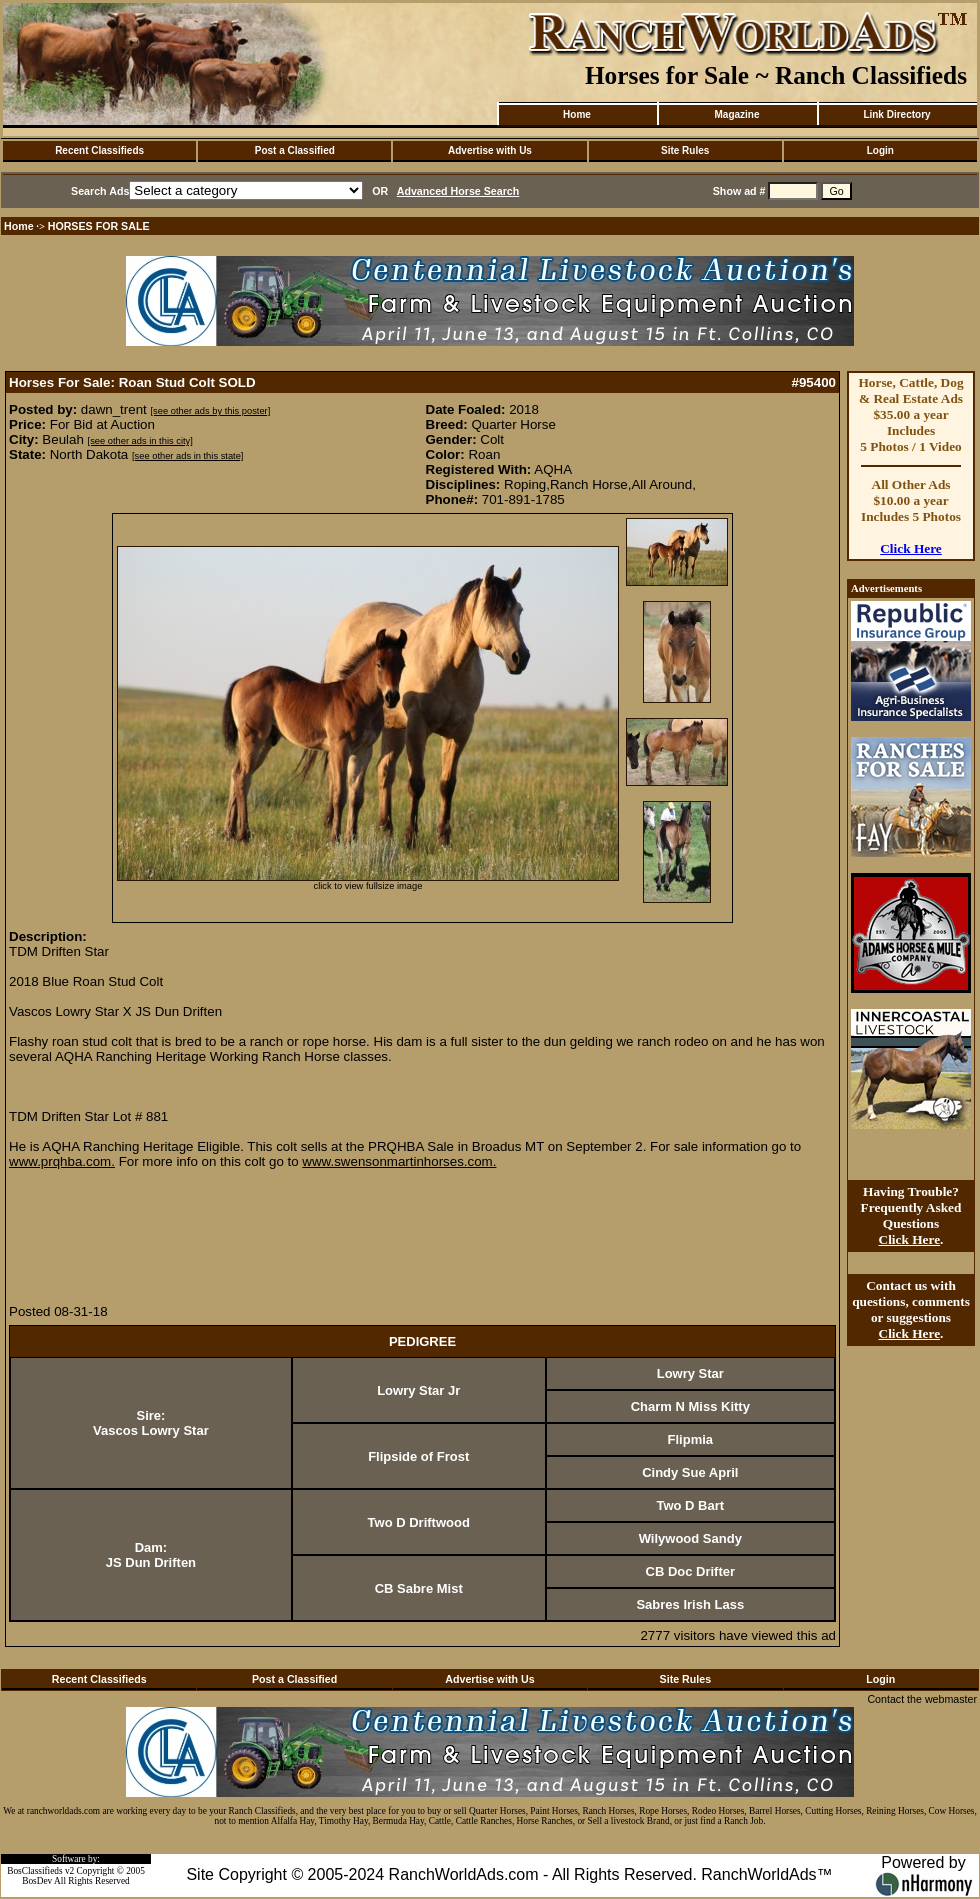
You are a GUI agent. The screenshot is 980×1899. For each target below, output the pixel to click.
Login (880, 150)
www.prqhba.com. (62, 1161)
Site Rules (685, 150)
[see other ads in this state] (187, 456)
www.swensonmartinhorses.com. (399, 1161)
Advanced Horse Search (458, 191)
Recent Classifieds (99, 150)
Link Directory (896, 114)
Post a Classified (295, 150)
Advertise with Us (490, 150)
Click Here (911, 548)
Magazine (736, 114)
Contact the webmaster (922, 1699)
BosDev (37, 1881)
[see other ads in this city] (140, 441)
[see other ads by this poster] (211, 411)
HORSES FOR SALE (99, 226)
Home (577, 114)
